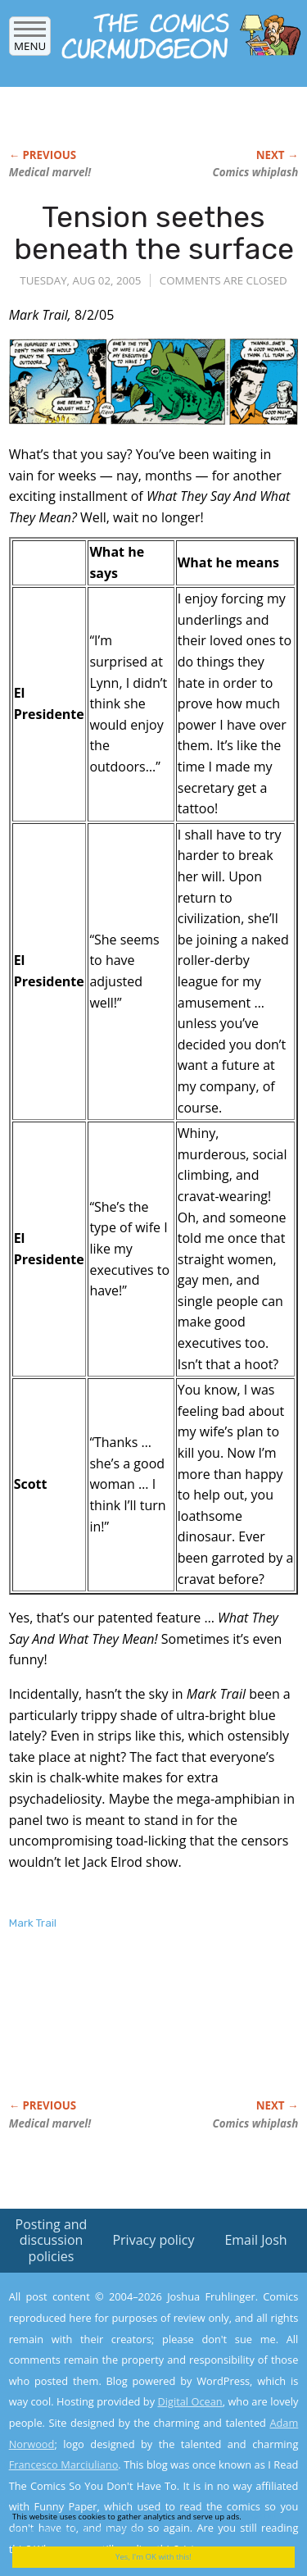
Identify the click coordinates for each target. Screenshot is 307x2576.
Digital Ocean (189, 2401)
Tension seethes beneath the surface (154, 233)
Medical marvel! (50, 172)
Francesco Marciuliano (64, 2464)
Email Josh (255, 2240)
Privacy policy (153, 2240)
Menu (30, 40)
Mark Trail (32, 1923)
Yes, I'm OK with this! (153, 2556)
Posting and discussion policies (52, 2239)
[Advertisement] (140, 2032)
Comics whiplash (255, 172)
